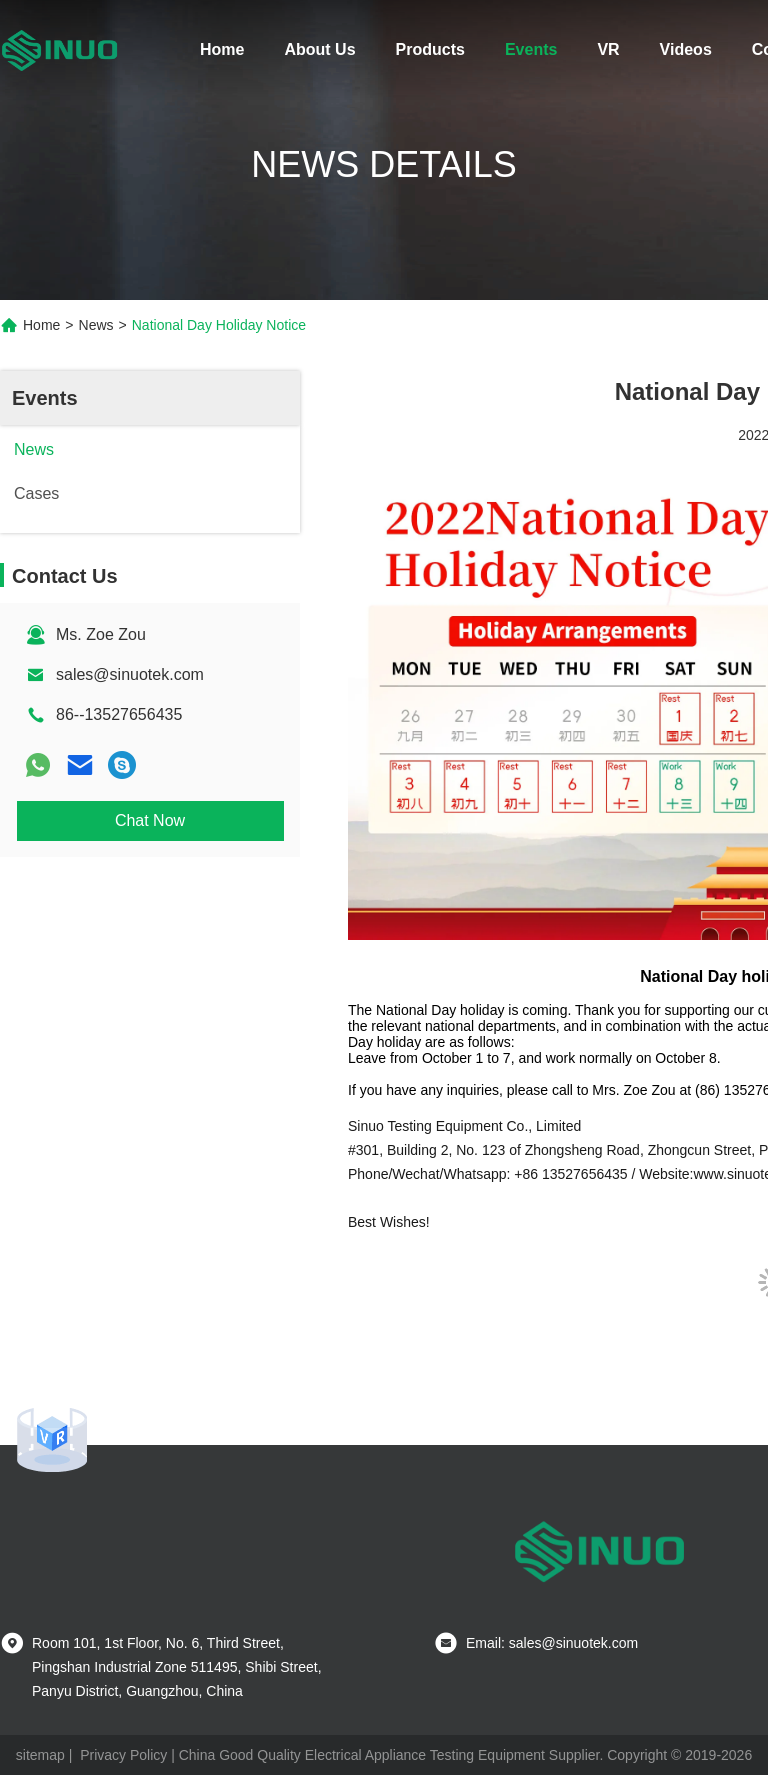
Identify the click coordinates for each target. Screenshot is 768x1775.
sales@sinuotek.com (130, 674)
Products (430, 49)
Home (222, 49)
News (96, 325)
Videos (686, 49)
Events (531, 49)
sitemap (40, 1755)
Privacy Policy (123, 1755)
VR (608, 49)
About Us (319, 49)
